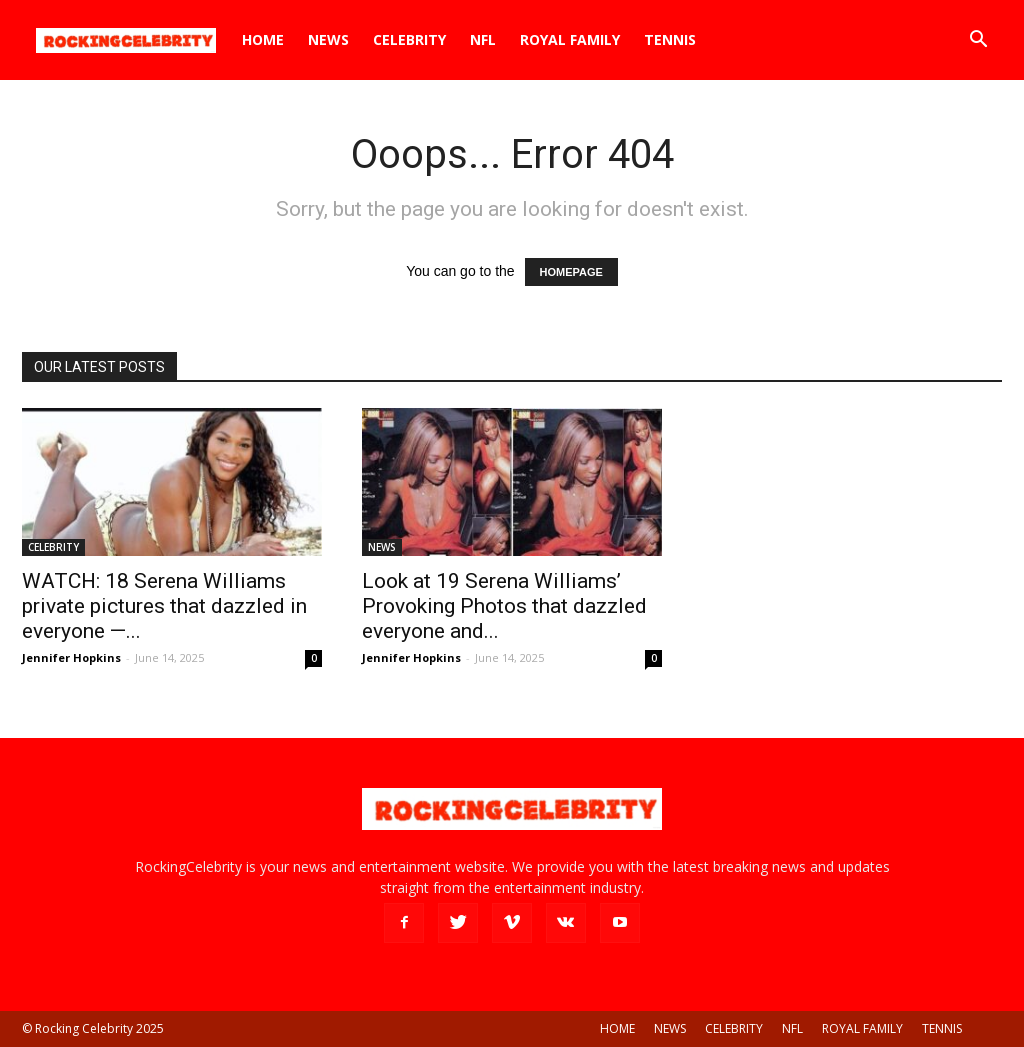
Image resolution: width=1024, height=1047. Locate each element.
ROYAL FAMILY (570, 39)
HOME (263, 39)
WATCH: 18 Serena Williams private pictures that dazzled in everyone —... (164, 606)
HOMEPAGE (571, 272)
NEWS (328, 39)
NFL (483, 39)
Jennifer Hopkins (71, 657)
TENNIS (670, 39)
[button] (978, 41)
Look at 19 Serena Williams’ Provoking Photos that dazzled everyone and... (504, 606)
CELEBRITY (409, 39)
